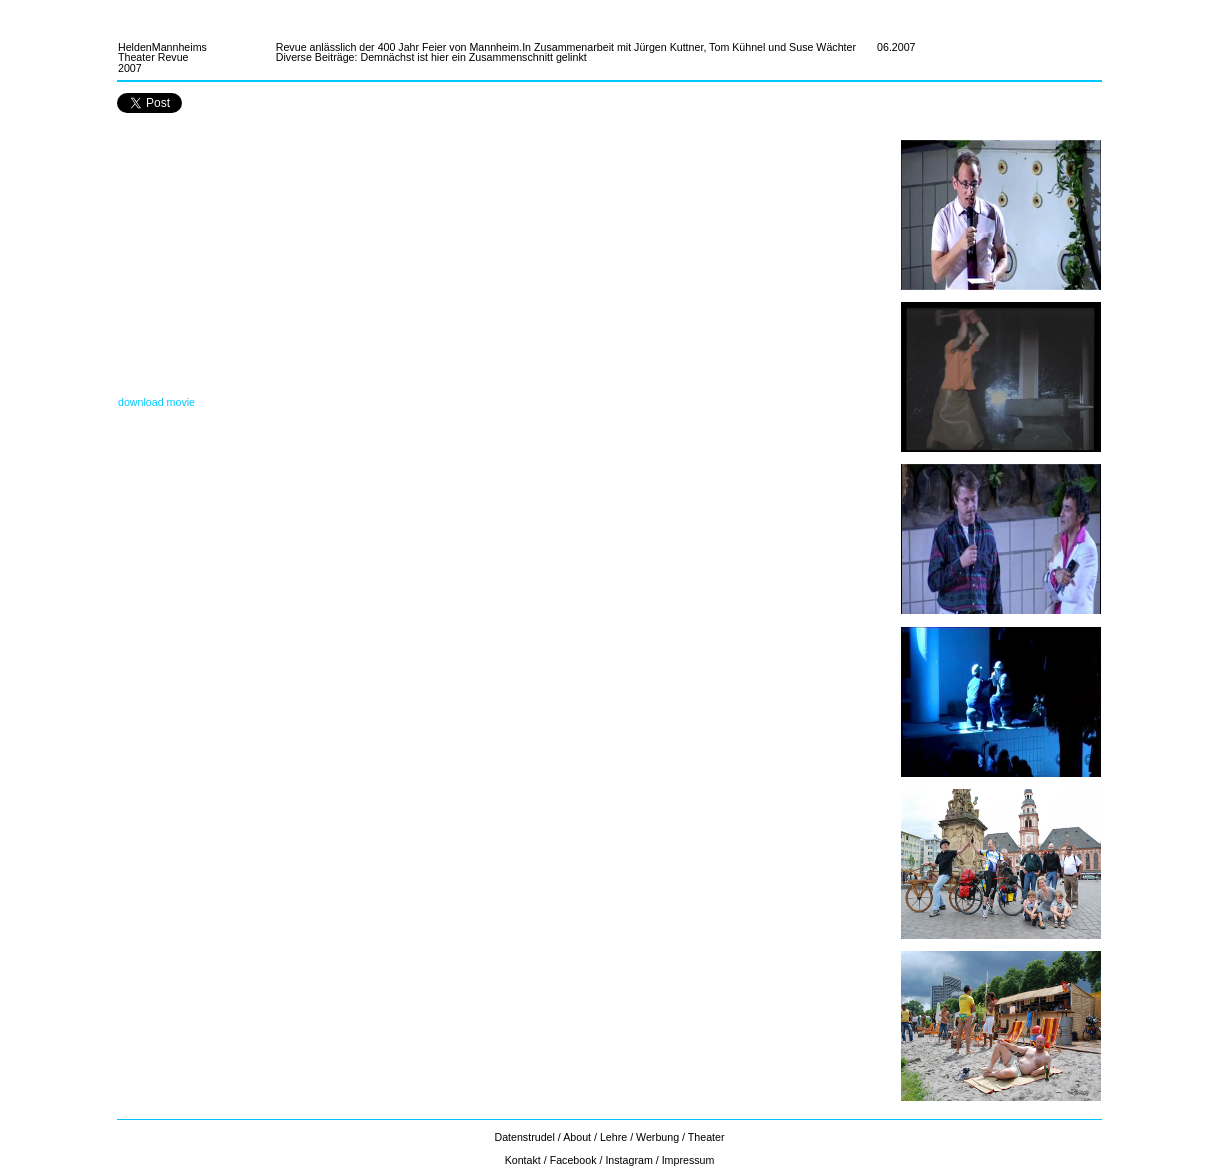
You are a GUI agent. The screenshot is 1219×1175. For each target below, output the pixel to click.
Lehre (613, 1137)
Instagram (628, 1160)
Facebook (573, 1160)
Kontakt (523, 1160)
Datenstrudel (525, 1137)
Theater (706, 1137)
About (577, 1137)
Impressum (688, 1160)
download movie (156, 402)
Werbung (657, 1137)
